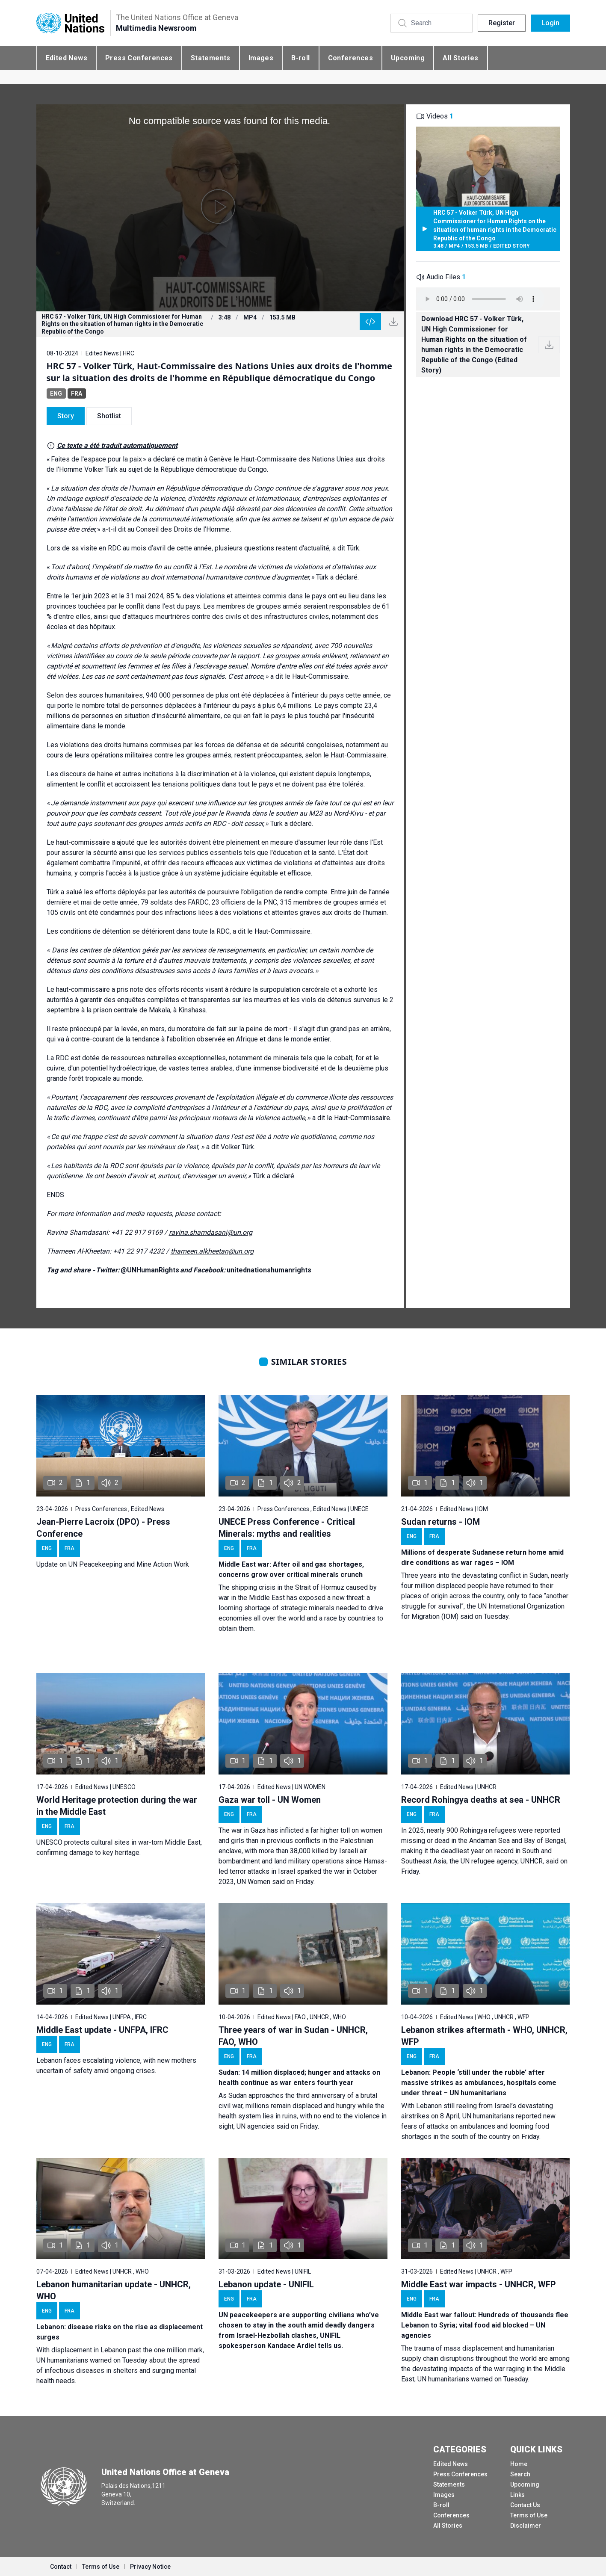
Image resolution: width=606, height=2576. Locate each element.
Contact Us (525, 2505)
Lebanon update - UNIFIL (266, 2284)
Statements (211, 58)
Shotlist (109, 416)
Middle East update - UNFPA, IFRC (102, 2030)
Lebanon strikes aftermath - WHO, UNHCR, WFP (484, 2036)
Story (65, 416)
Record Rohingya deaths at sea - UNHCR (480, 1800)
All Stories (460, 58)
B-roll (300, 58)
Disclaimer (525, 2525)
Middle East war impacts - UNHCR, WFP (478, 2284)
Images (260, 58)
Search (520, 2474)
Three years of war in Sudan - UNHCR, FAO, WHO (293, 2036)
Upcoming (408, 58)
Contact (60, 2566)
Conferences (350, 58)
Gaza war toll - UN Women (270, 1800)
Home (518, 2464)
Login (550, 23)
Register (501, 23)
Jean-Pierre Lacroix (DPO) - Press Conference (103, 1528)
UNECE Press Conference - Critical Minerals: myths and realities (287, 1528)
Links (517, 2494)
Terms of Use (528, 2515)
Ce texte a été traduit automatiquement (117, 445)
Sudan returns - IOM (440, 1522)
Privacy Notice (150, 2566)
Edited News (66, 58)
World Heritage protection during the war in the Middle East (116, 1806)
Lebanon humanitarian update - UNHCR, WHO (113, 2290)
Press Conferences (139, 58)
